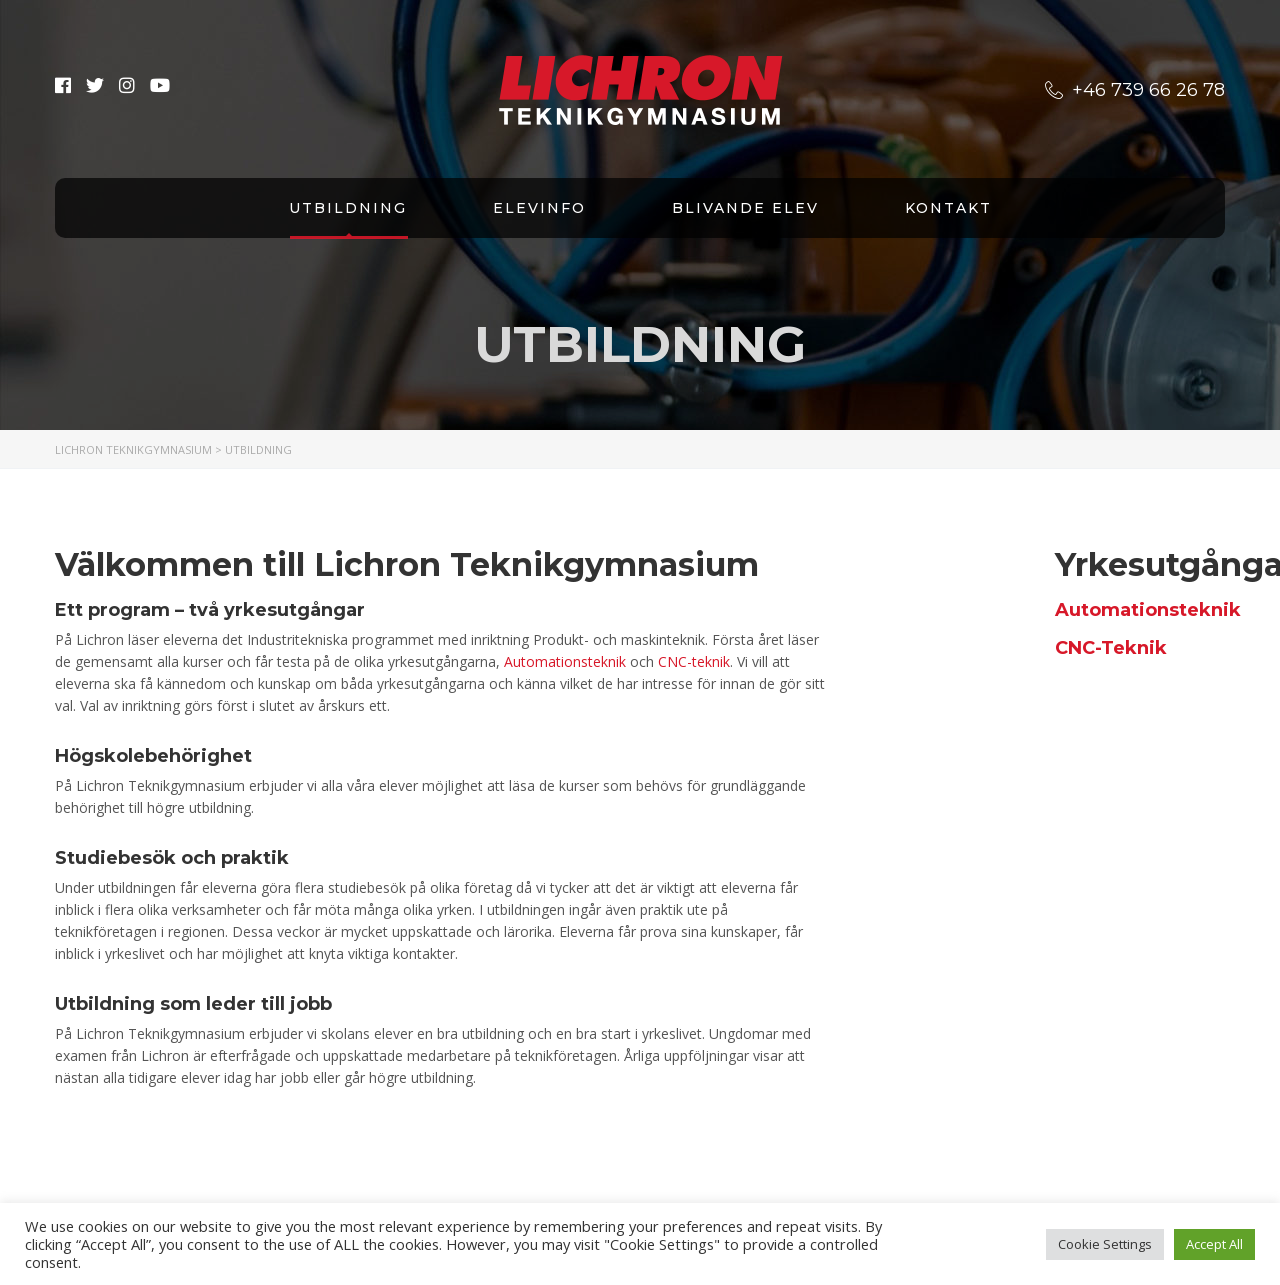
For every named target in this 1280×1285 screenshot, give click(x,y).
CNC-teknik (694, 661)
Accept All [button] (1214, 1244)
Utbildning (348, 208)
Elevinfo (539, 208)
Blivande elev (745, 208)
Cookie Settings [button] (1105, 1244)
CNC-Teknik (1111, 648)
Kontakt (948, 208)
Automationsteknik (565, 661)
